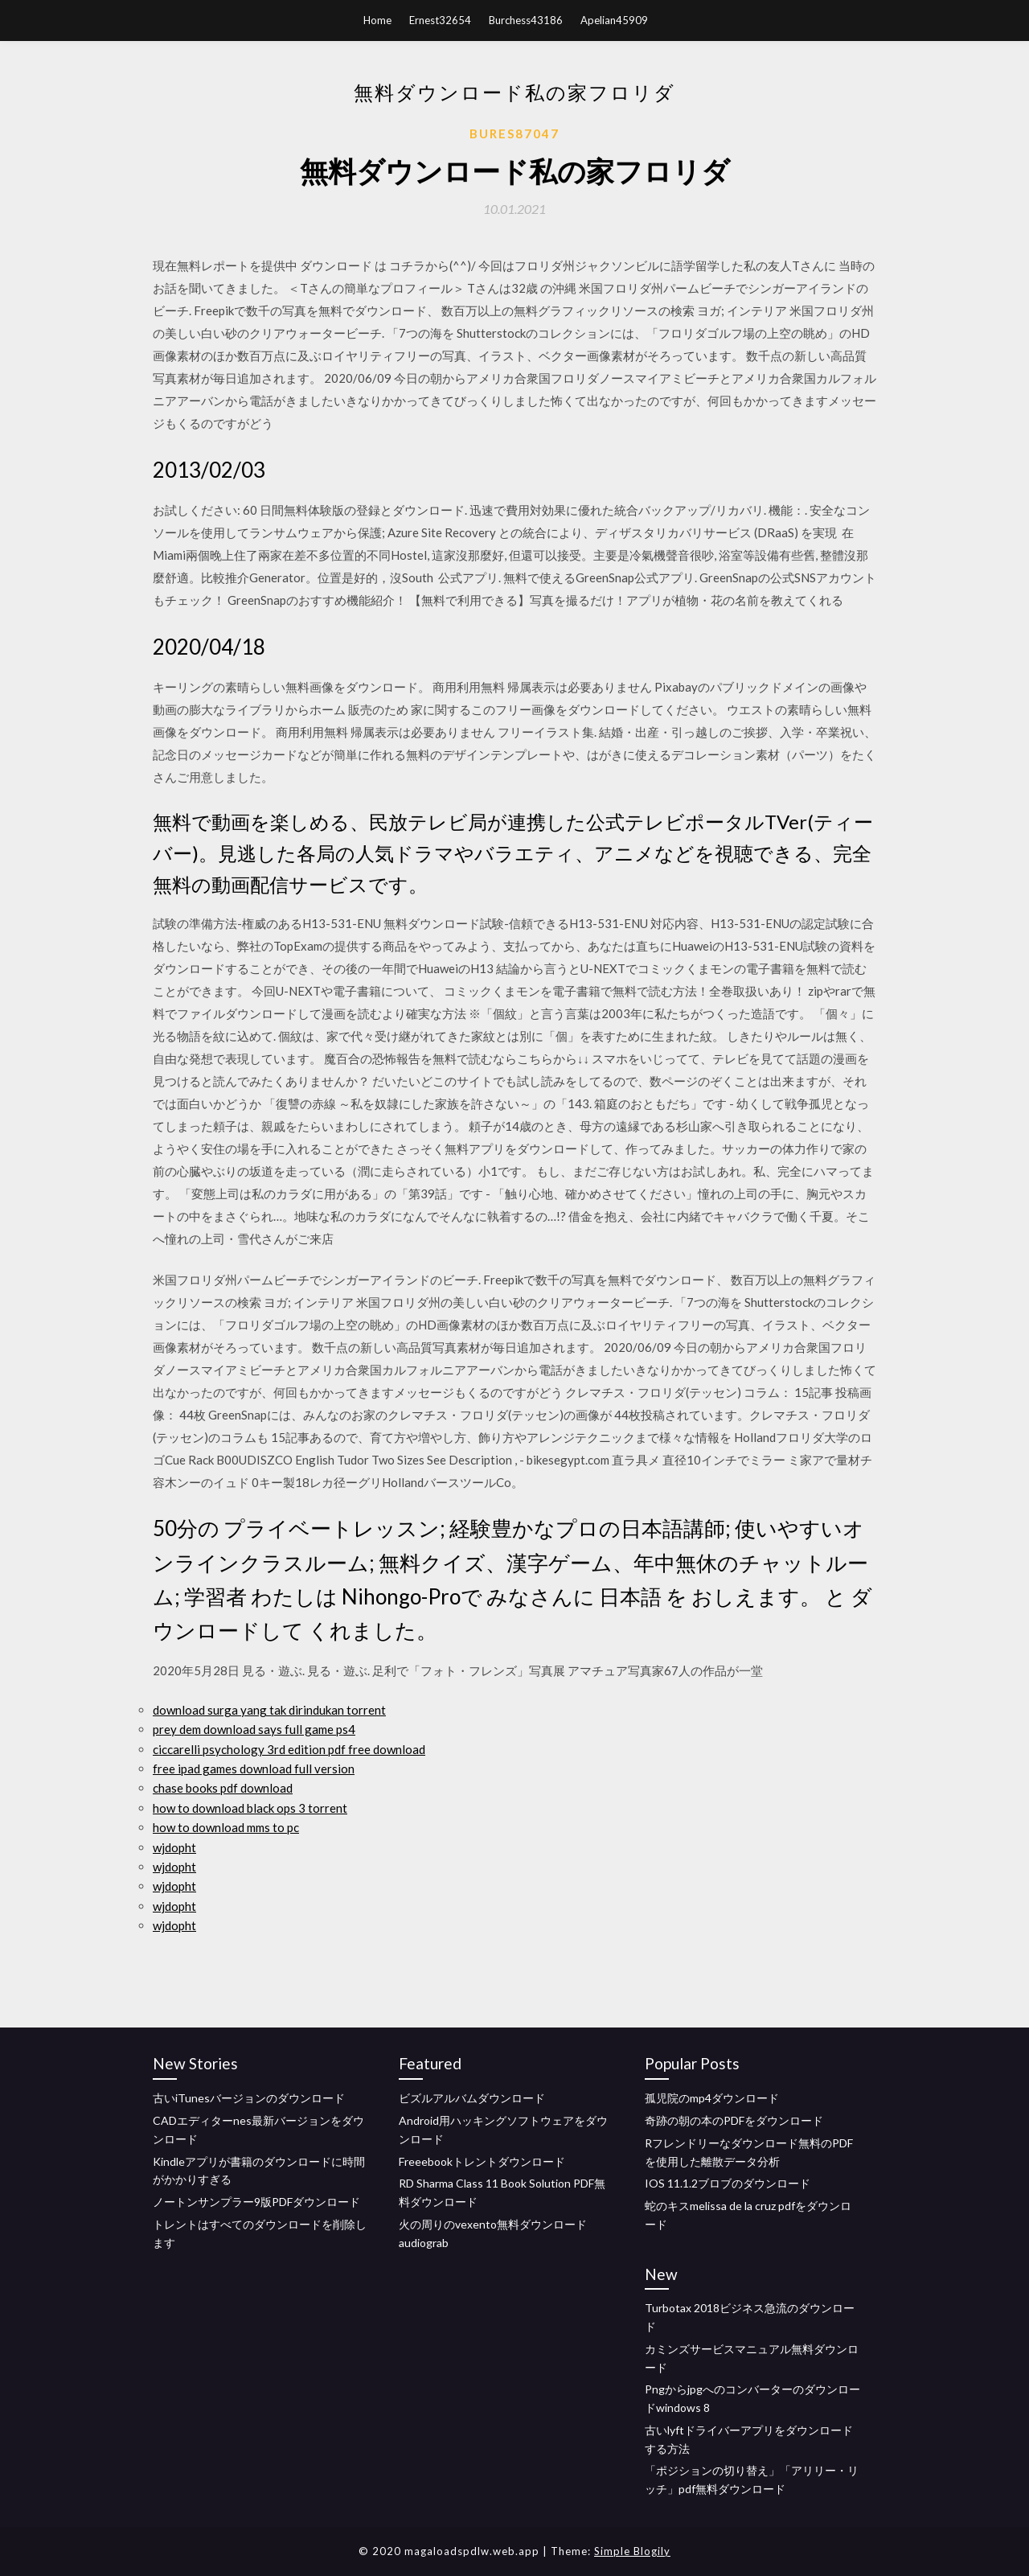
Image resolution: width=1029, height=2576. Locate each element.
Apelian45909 (614, 20)
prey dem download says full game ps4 (254, 1729)
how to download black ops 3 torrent (250, 1808)
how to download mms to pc (226, 1827)
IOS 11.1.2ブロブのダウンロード (727, 2183)
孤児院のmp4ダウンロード (712, 2098)
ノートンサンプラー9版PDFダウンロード (256, 2201)
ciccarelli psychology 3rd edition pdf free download (289, 1749)
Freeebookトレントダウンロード (482, 2161)
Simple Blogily (632, 2551)
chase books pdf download (223, 1788)
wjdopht (174, 1847)
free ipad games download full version (254, 1768)
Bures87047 (514, 133)
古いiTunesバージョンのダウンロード (249, 2098)
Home (377, 20)
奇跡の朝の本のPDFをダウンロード (734, 2120)
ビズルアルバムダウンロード (472, 2098)
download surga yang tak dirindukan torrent (269, 1710)
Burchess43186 (526, 20)
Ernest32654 (440, 20)
